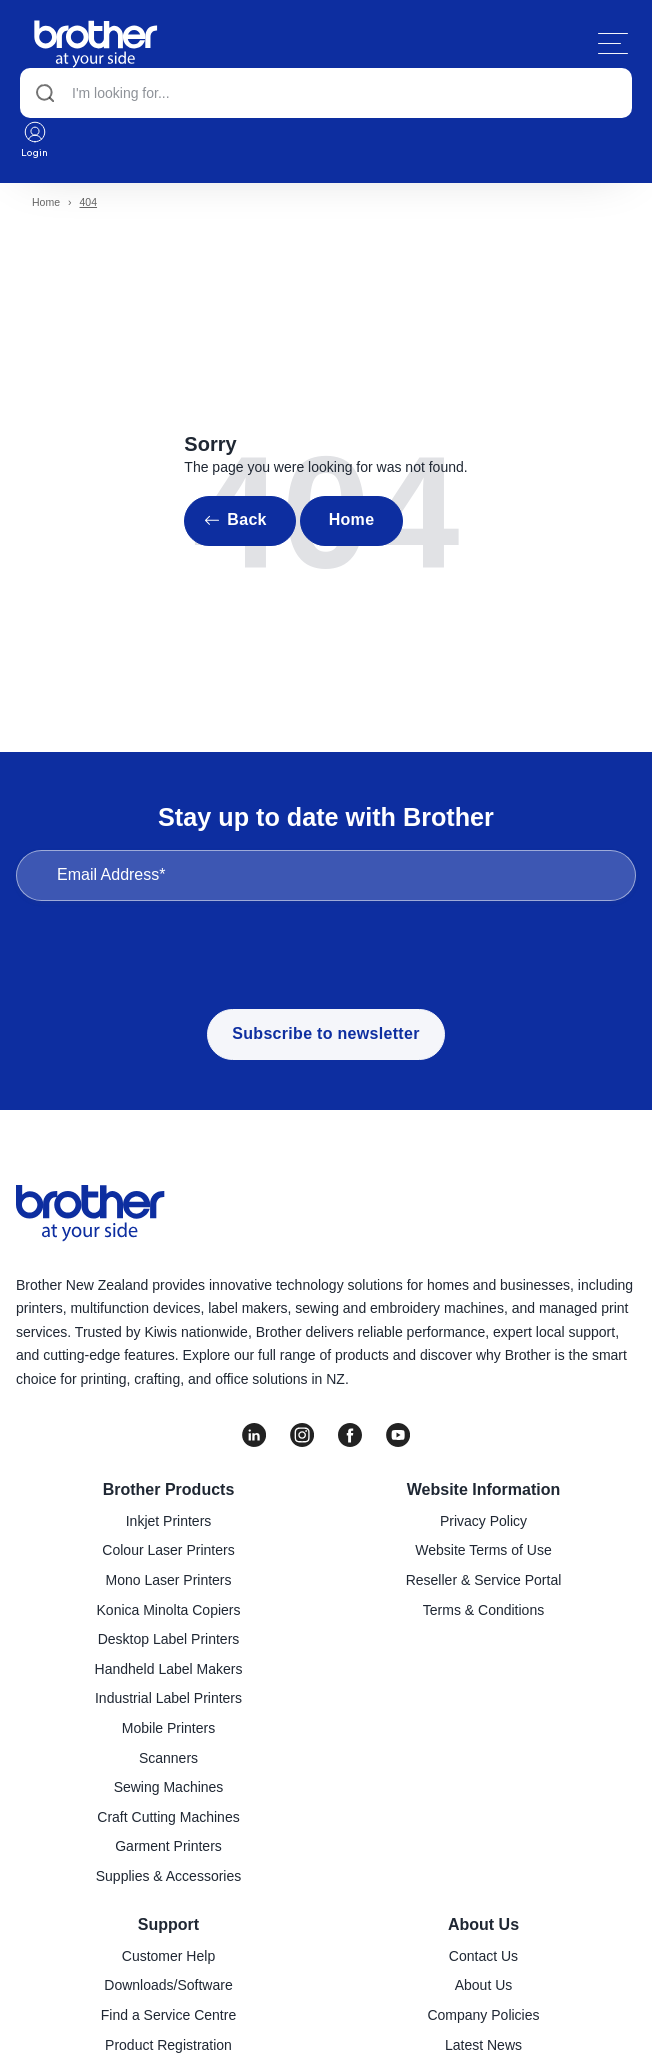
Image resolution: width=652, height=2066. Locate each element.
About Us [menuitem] (483, 1924)
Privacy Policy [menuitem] (483, 1521)
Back (246, 519)
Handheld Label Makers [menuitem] (169, 1669)
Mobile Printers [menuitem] (168, 1728)
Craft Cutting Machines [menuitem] (168, 1817)
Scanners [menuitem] (168, 1758)
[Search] (326, 93)
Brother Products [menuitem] (169, 1489)
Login (35, 139)
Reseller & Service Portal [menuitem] (484, 1580)
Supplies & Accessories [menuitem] (169, 1876)
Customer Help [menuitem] (168, 1956)
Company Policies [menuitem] (483, 2015)
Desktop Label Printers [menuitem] (169, 1639)
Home (46, 202)
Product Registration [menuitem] (168, 2045)
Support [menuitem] (168, 1924)
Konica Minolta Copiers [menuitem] (169, 1610)
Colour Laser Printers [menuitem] (168, 1550)
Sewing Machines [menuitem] (169, 1787)
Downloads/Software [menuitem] (168, 1985)
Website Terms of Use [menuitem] (483, 1550)
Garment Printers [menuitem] (168, 1846)
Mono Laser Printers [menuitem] (168, 1580)
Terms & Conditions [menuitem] (483, 1610)
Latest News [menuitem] (483, 2045)
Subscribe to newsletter (325, 1033)
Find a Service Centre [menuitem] (168, 2015)
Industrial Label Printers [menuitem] (168, 1698)
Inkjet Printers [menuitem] (169, 1521)
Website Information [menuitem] (484, 1489)
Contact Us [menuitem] (483, 1956)
